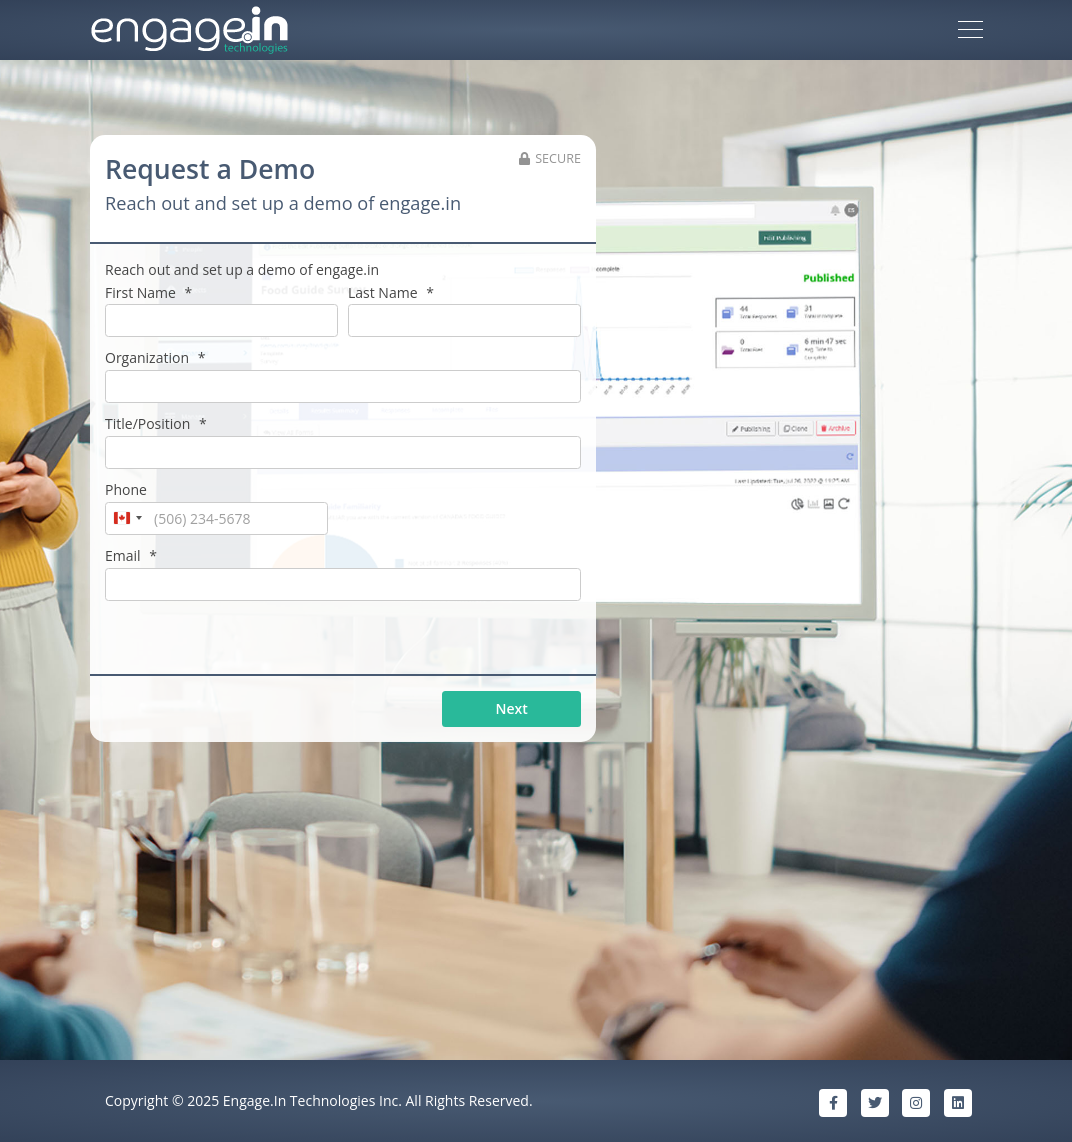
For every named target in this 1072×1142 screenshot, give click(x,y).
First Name (148, 292)
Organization (155, 357)
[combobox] (127, 519)
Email (131, 555)
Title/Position (156, 423)
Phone (126, 489)
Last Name (391, 292)
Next (512, 708)
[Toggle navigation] (970, 30)
